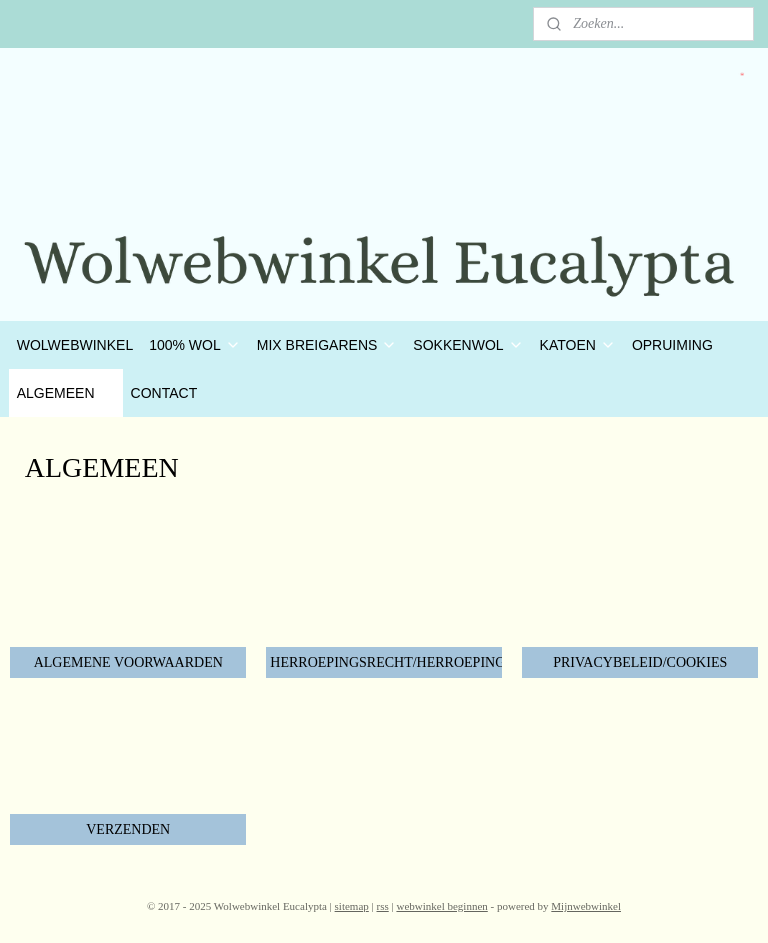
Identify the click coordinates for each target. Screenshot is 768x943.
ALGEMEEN (66, 393)
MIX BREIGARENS (327, 345)
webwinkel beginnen (441, 906)
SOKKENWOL (468, 345)
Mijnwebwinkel (586, 906)
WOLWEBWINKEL (75, 345)
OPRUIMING (672, 345)
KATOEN (578, 345)
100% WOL (195, 345)
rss (383, 906)
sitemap (352, 906)
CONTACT (164, 393)
